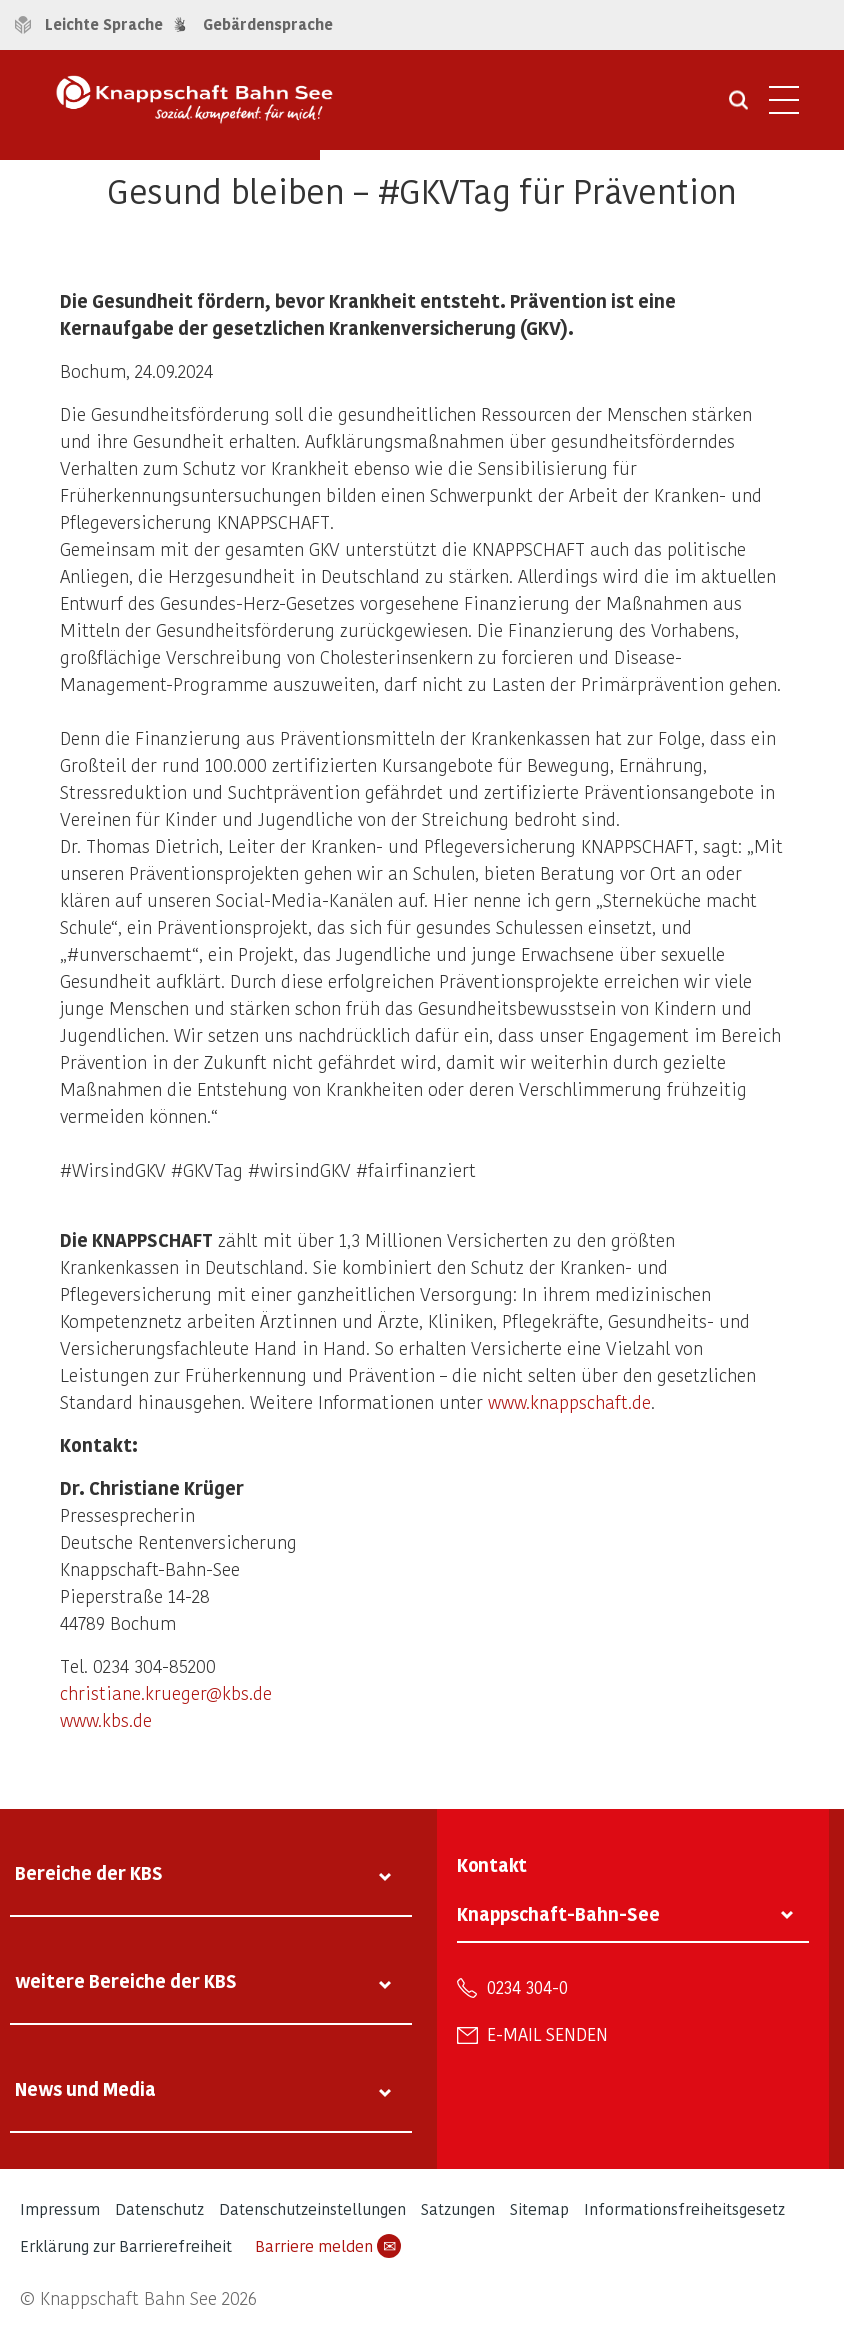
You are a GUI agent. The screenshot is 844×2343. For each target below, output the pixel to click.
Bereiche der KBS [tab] (89, 1872)
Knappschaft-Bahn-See (558, 1913)
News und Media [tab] (85, 2088)
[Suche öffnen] (738, 107)
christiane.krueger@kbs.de (166, 1692)
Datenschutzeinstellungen (312, 2208)
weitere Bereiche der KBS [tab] (126, 1980)
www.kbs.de (106, 1719)
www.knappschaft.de (569, 1401)
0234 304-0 (527, 1987)
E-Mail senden (547, 2034)
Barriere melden (328, 2246)
